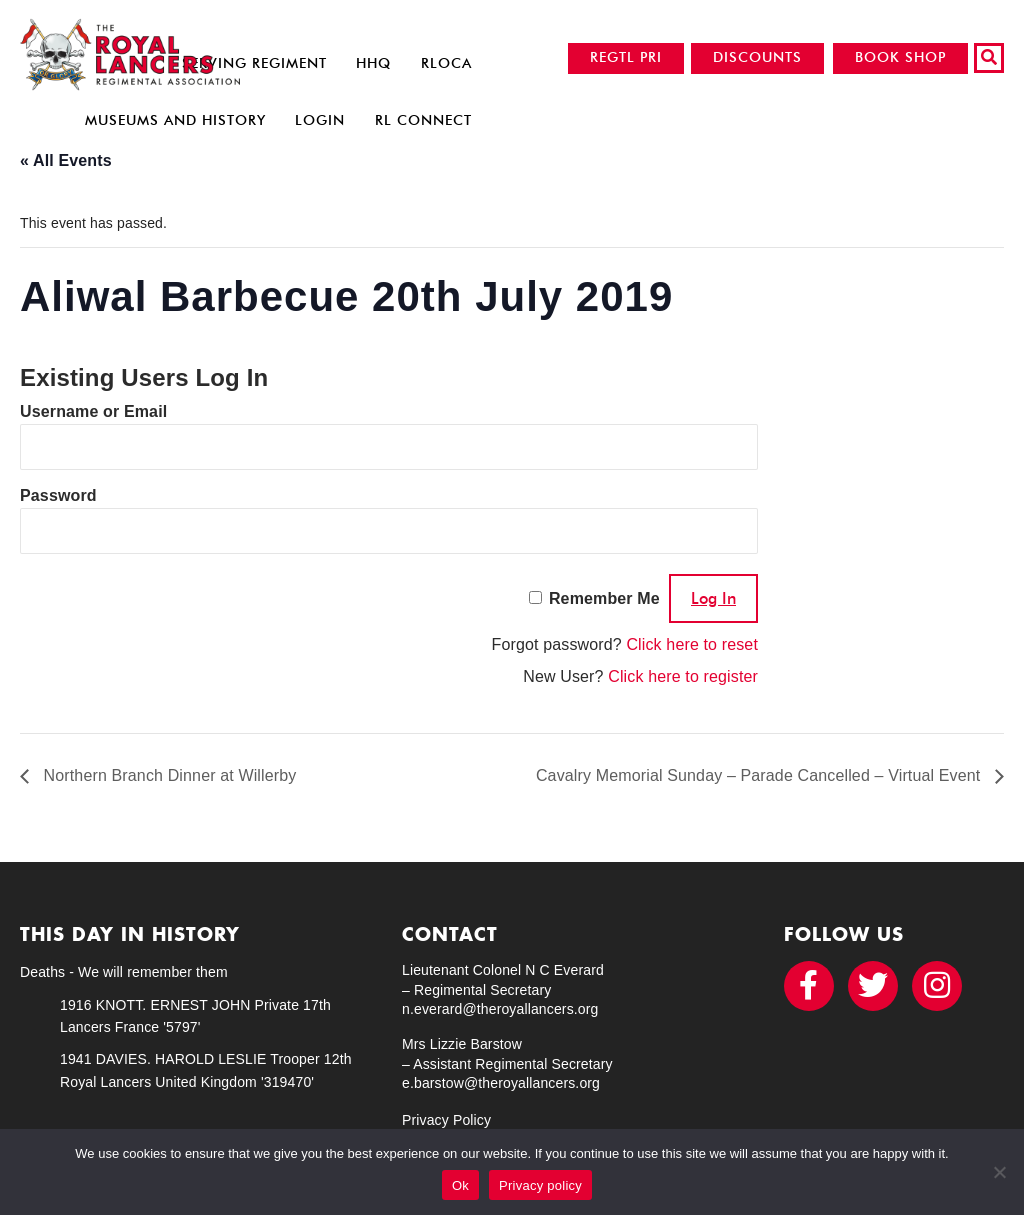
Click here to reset (692, 644)
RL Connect (423, 120)
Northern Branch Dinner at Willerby (167, 775)
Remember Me (604, 598)
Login (320, 120)
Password (58, 495)
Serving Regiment (254, 63)
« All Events (66, 160)
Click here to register (683, 676)
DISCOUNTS (757, 57)
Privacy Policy (446, 1120)
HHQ (373, 63)
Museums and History (175, 120)
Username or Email (93, 411)
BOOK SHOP (900, 57)
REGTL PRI (626, 57)
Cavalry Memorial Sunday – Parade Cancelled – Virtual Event (760, 775)
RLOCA (446, 63)
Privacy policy (540, 1185)
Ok (460, 1185)
